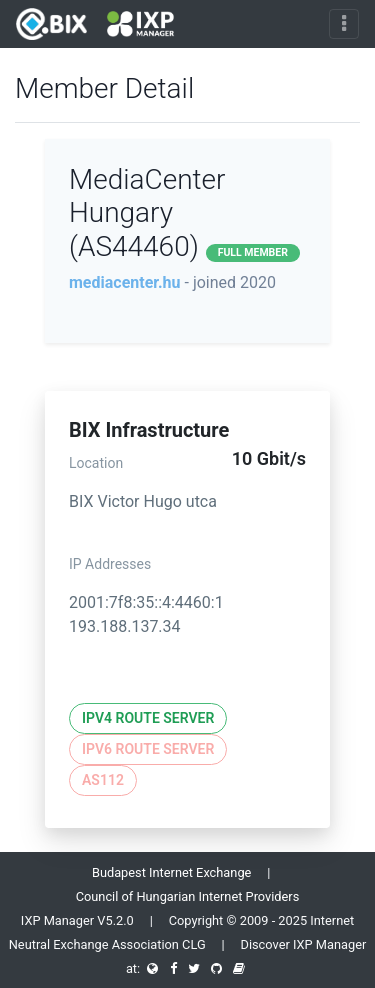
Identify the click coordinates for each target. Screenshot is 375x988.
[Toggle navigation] (344, 24)
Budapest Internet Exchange (171, 872)
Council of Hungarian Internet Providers (188, 896)
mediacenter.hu (125, 282)
